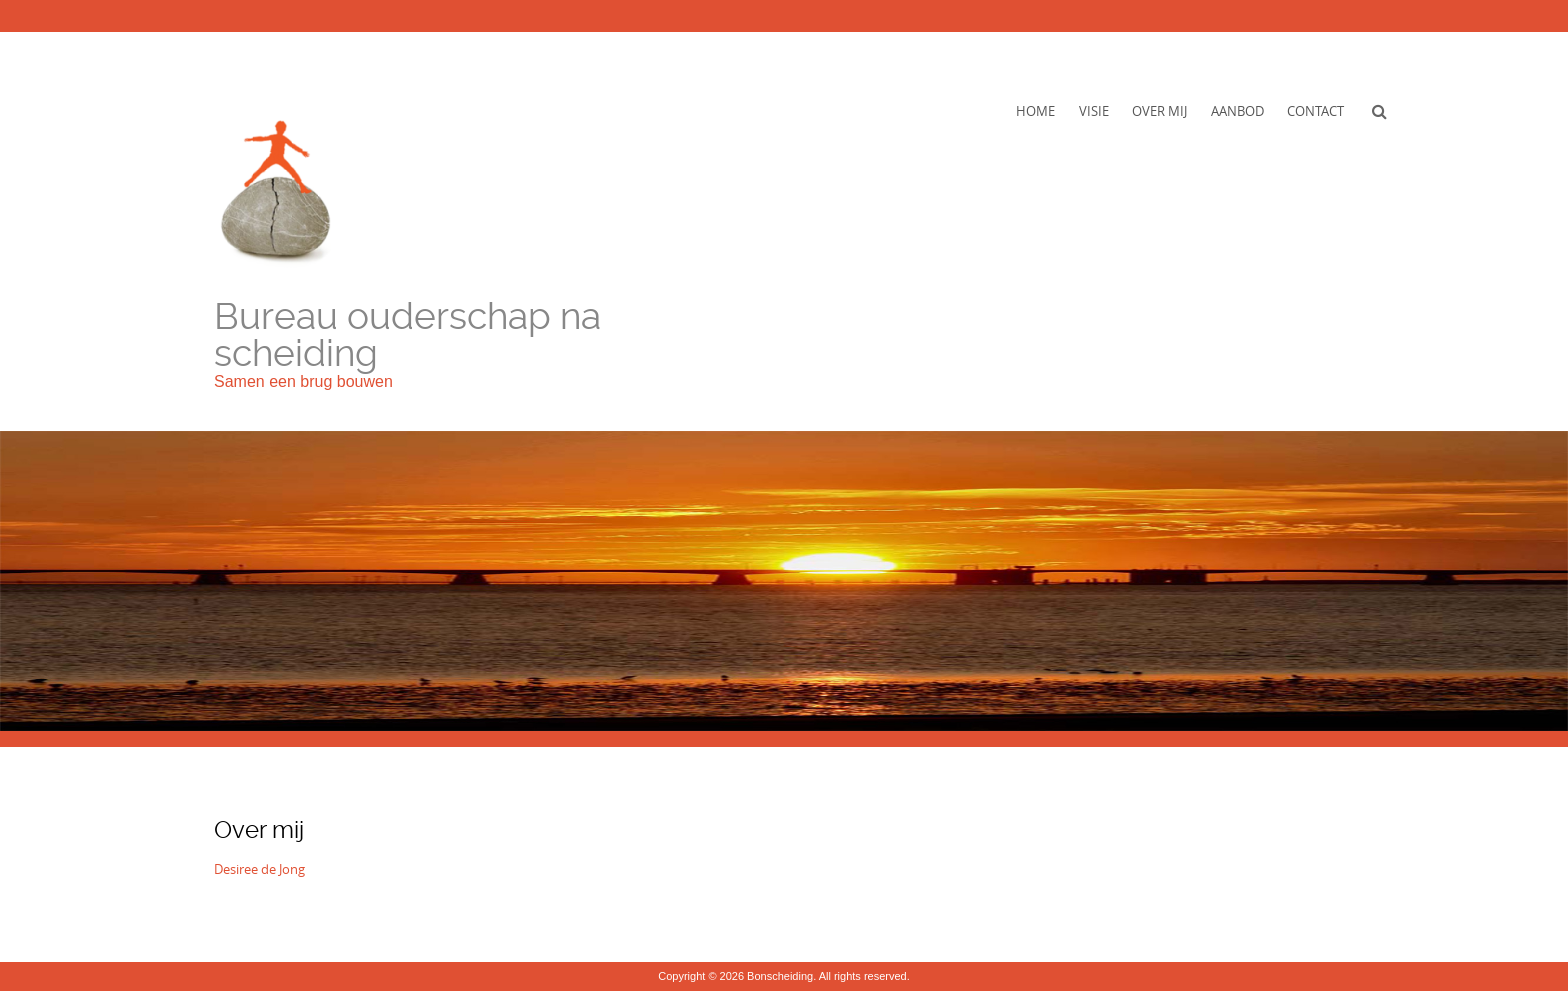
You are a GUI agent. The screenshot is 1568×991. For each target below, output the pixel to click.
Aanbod (1237, 111)
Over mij (1159, 111)
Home (1035, 111)
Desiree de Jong (259, 869)
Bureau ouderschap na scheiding (407, 334)
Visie (1094, 111)
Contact (1315, 111)
